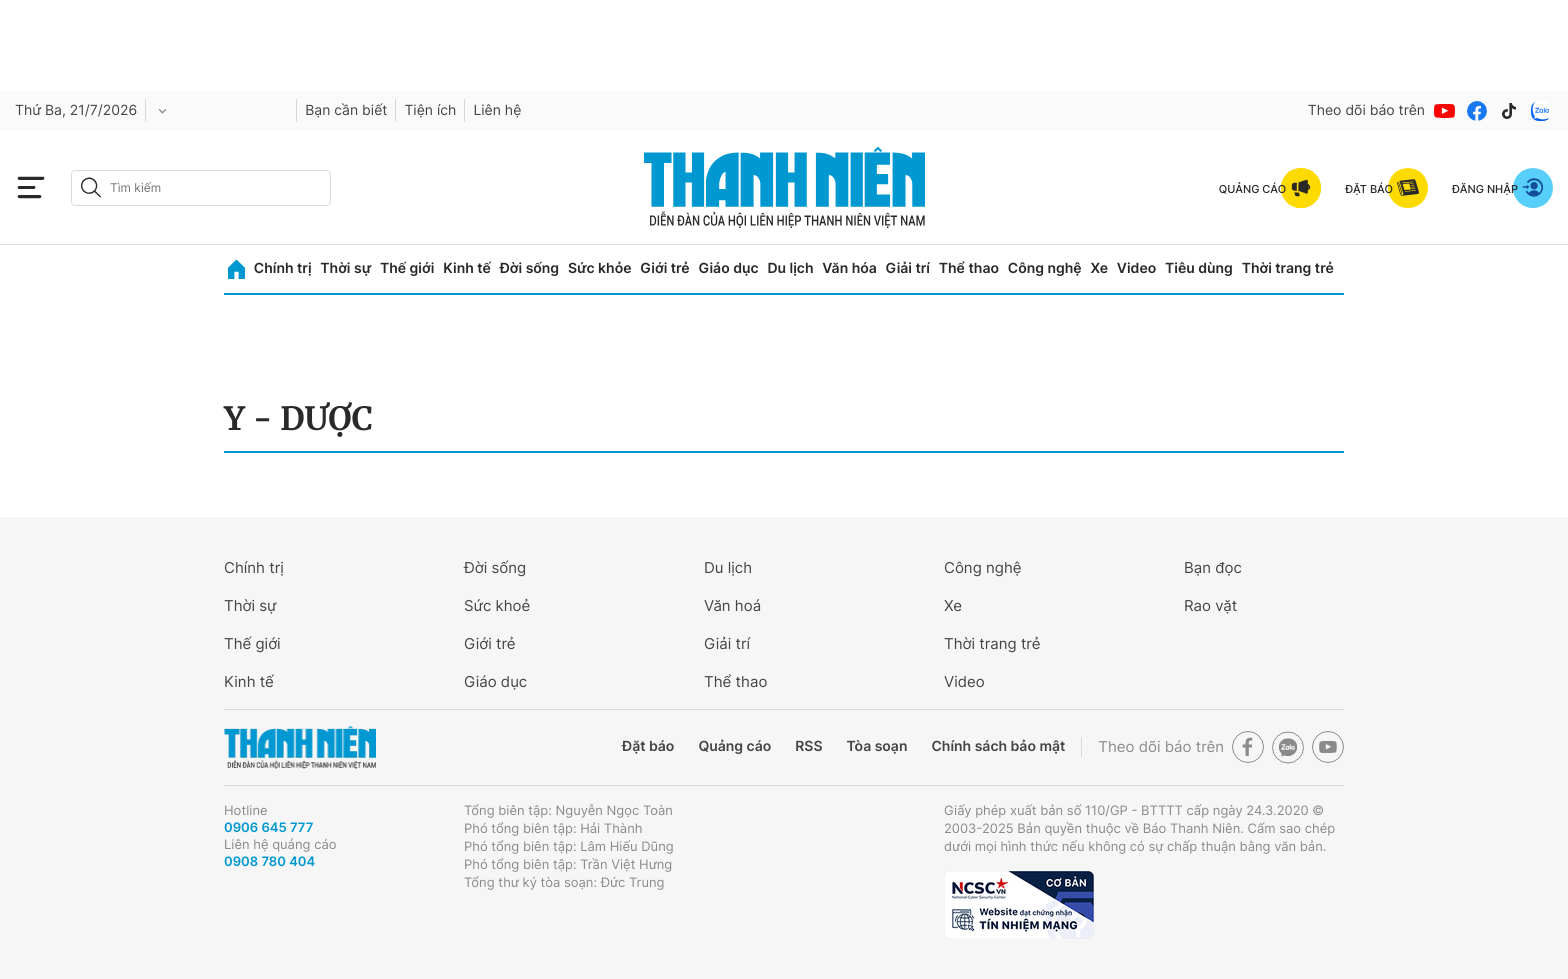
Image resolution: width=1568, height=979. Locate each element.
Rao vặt (1210, 605)
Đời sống (529, 268)
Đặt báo (648, 746)
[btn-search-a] (91, 187)
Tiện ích (430, 110)
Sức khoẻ (497, 605)
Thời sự (345, 268)
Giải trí (908, 268)
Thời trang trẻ (1288, 268)
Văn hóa (849, 268)
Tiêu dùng (1199, 268)
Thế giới (407, 268)
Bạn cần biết (346, 110)
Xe (1099, 268)
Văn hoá (732, 605)
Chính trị (283, 268)
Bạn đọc (1213, 567)
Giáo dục (728, 268)
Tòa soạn (877, 746)
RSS (808, 746)
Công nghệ (1045, 268)
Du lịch (790, 268)
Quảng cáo (734, 746)
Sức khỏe (600, 268)
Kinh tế (467, 268)
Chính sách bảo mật (998, 746)
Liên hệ (497, 110)
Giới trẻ (664, 268)
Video (1136, 268)
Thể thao (969, 268)
